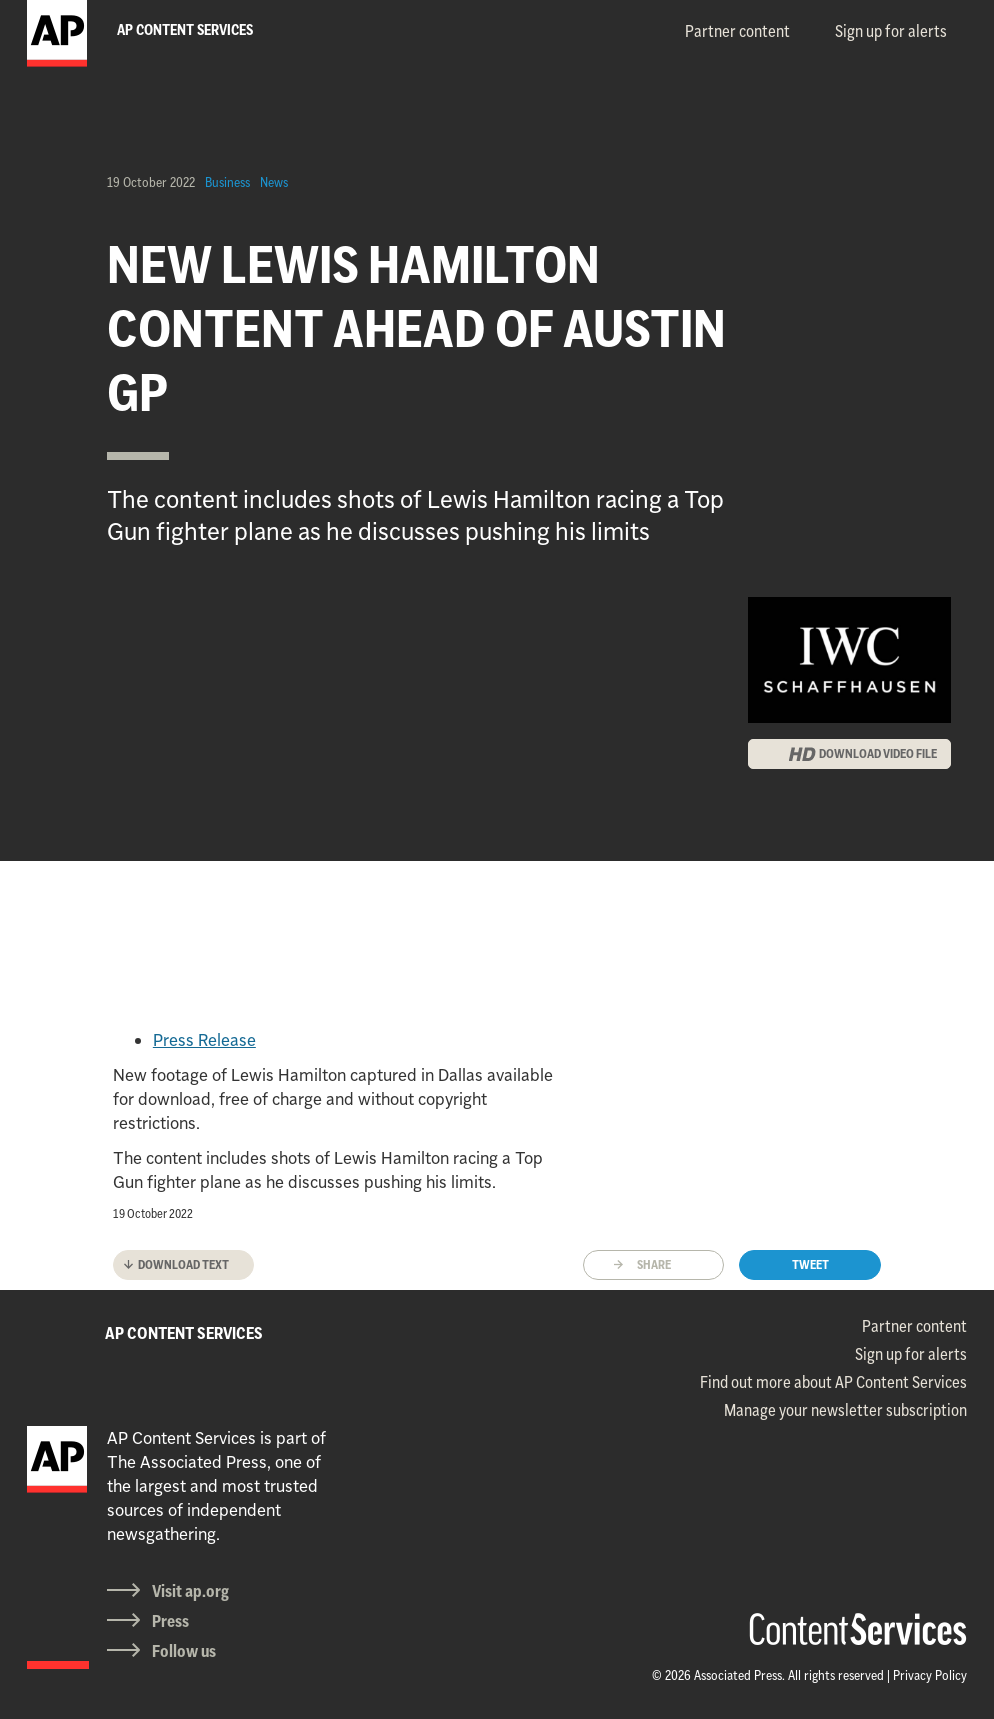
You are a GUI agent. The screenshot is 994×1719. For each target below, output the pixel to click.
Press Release (204, 1040)
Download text (183, 1264)
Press (170, 1621)
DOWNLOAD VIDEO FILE (878, 753)
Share (654, 1264)
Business (227, 182)
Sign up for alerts (891, 31)
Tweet (810, 1264)
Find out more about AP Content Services (833, 1382)
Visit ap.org (190, 1591)
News (274, 182)
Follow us (184, 1651)
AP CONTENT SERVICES (184, 1333)
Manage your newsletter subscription (845, 1410)
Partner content (737, 31)
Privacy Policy (930, 1675)
